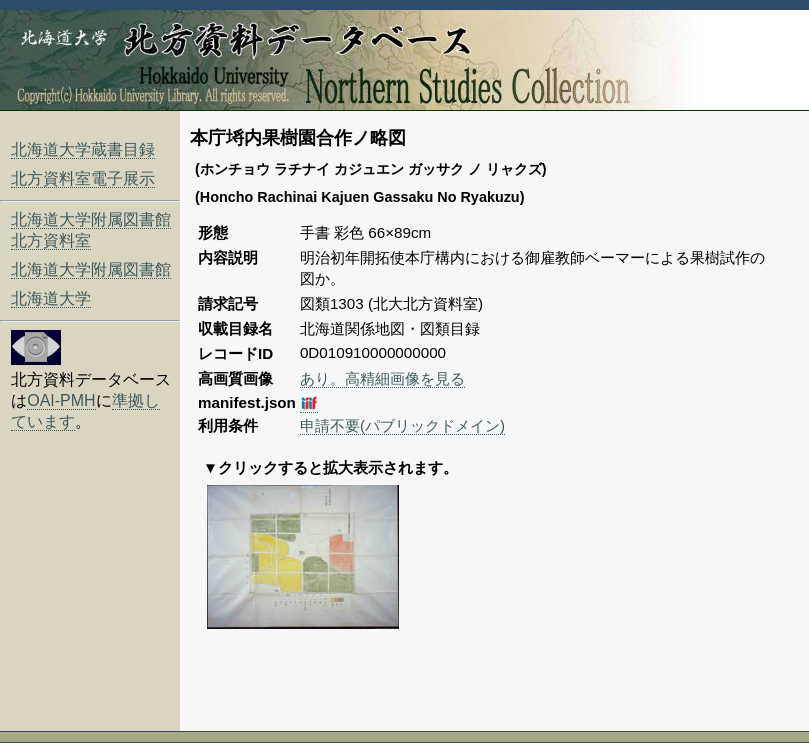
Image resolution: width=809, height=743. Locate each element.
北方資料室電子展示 (83, 178)
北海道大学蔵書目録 (83, 149)
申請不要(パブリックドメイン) (402, 425)
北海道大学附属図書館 (91, 269)
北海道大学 (51, 298)
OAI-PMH (61, 400)
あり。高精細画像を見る (382, 378)
